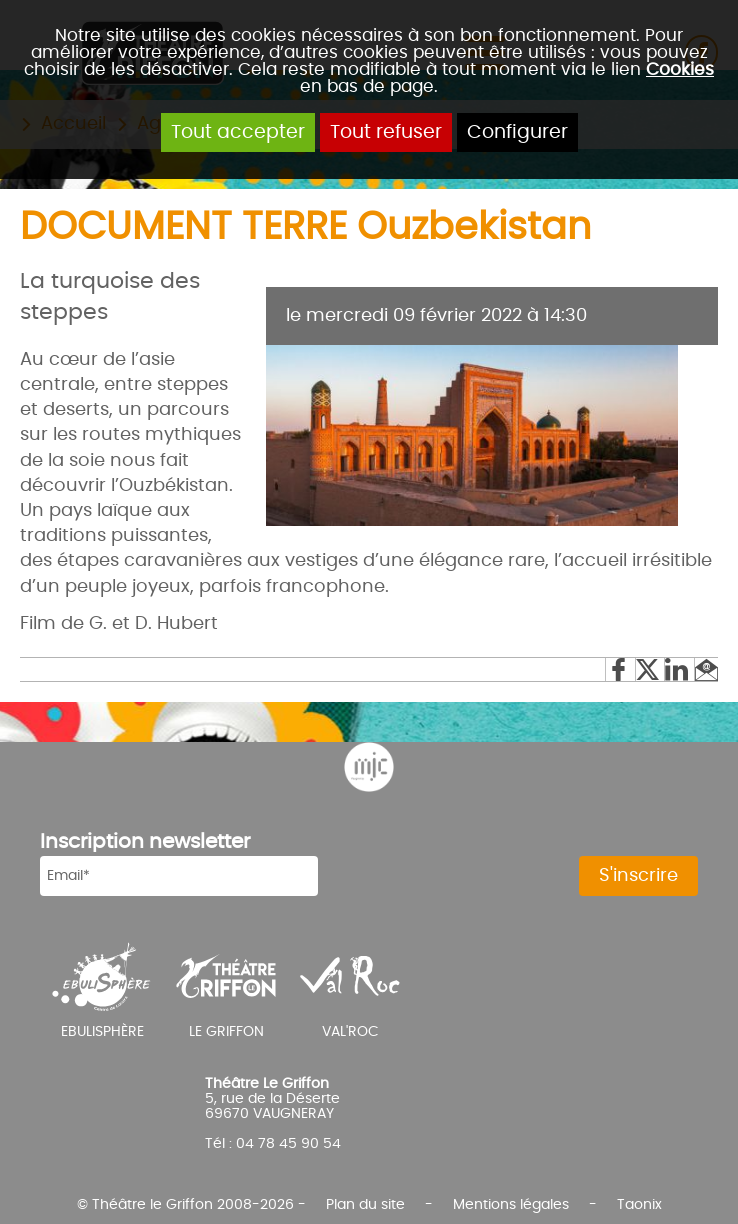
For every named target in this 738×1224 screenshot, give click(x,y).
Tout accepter (238, 132)
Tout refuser (386, 132)
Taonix (639, 1204)
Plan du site (365, 1204)
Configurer (517, 132)
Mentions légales (511, 1204)
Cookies (680, 69)
